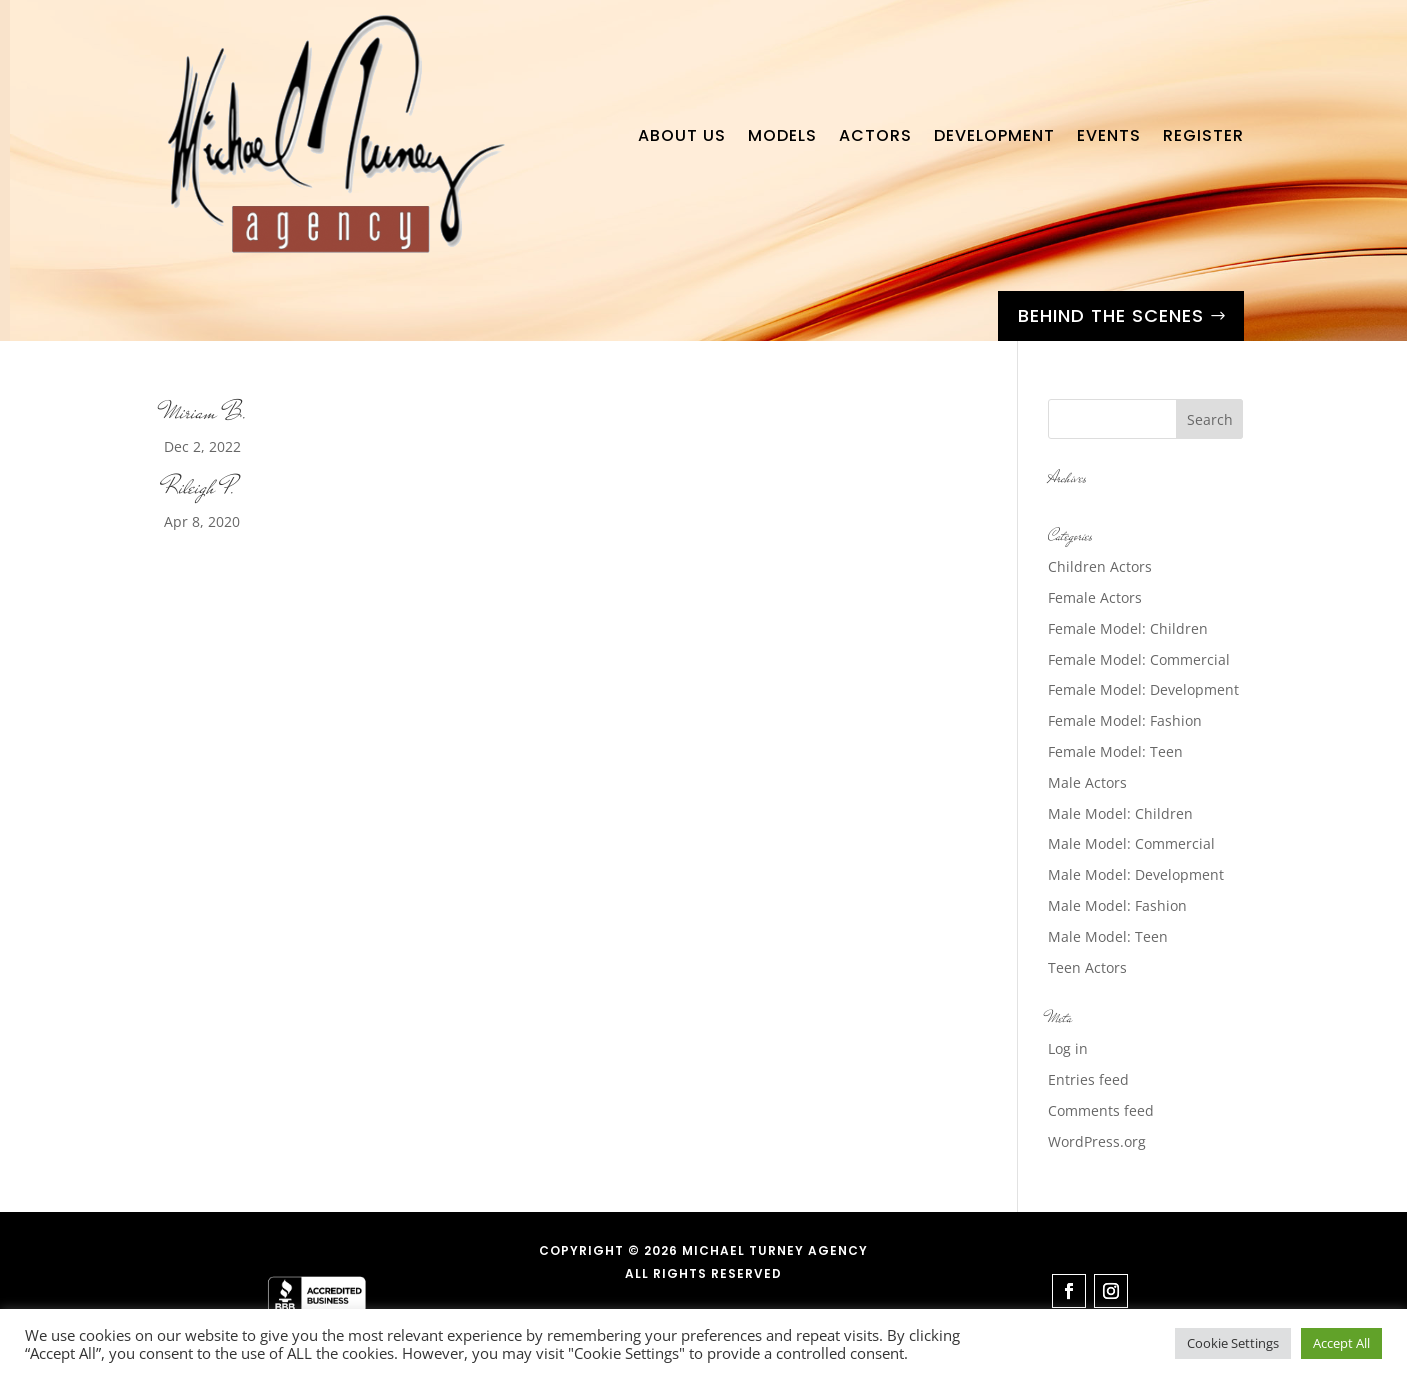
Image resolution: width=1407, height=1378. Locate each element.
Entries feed (1088, 1079)
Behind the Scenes (1111, 315)
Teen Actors (1087, 967)
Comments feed (1101, 1110)
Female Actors (1095, 597)
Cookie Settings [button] (1233, 1343)
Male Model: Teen (1108, 936)
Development (994, 135)
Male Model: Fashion (1117, 905)
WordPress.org (1097, 1141)
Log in (1068, 1048)
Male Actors (1087, 782)
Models (782, 135)
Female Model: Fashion (1125, 720)
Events (1109, 135)
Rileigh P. (200, 487)
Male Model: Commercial (1131, 843)
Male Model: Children (1120, 813)
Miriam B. (206, 412)
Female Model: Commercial (1139, 659)
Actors (875, 135)
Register (1203, 135)
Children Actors (1100, 566)
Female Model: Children (1128, 628)
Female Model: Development (1143, 689)
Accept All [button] (1341, 1343)
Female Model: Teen (1115, 751)
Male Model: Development (1136, 874)
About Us (682, 135)
